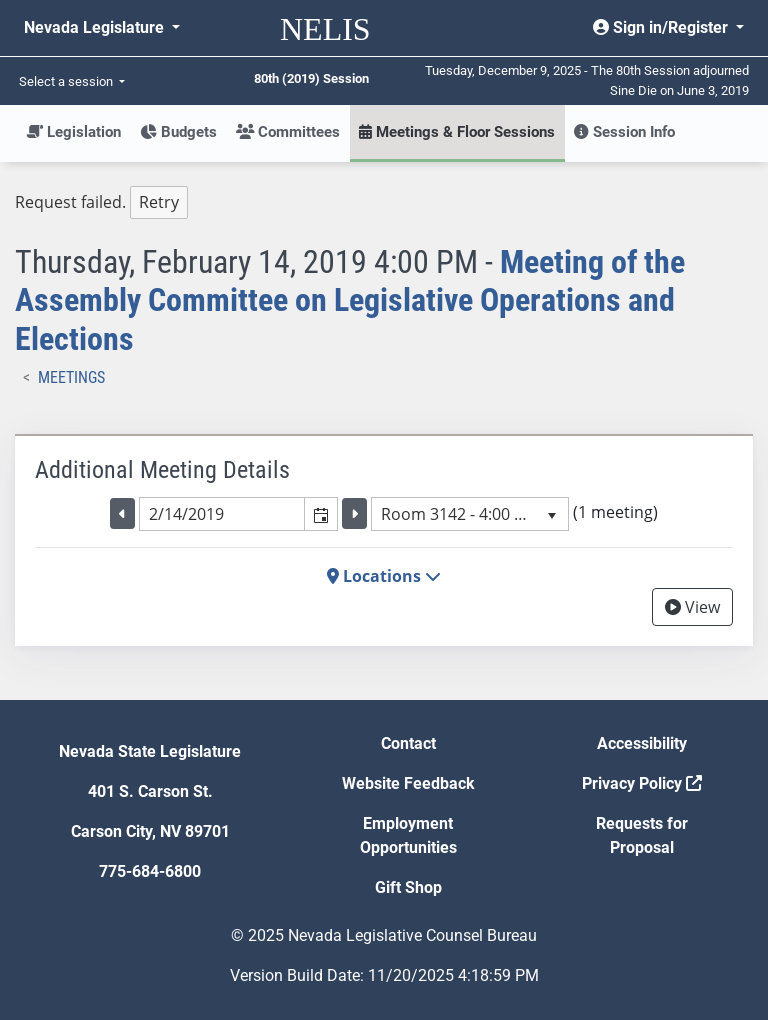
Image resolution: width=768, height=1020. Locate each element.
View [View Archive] (692, 607)
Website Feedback (408, 783)
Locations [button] (384, 576)
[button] (320, 514)
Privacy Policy (642, 783)
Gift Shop (408, 887)
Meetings (71, 377)
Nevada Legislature (96, 27)
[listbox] (470, 514)
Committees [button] (288, 132)
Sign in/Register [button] (662, 27)
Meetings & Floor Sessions (457, 132)
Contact (408, 743)
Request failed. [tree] (101, 202)
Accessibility (642, 743)
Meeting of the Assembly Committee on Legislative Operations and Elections (350, 300)
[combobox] (222, 514)
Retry (159, 202)
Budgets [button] (178, 132)
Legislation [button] (73, 132)
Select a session (67, 81)
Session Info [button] (624, 132)
